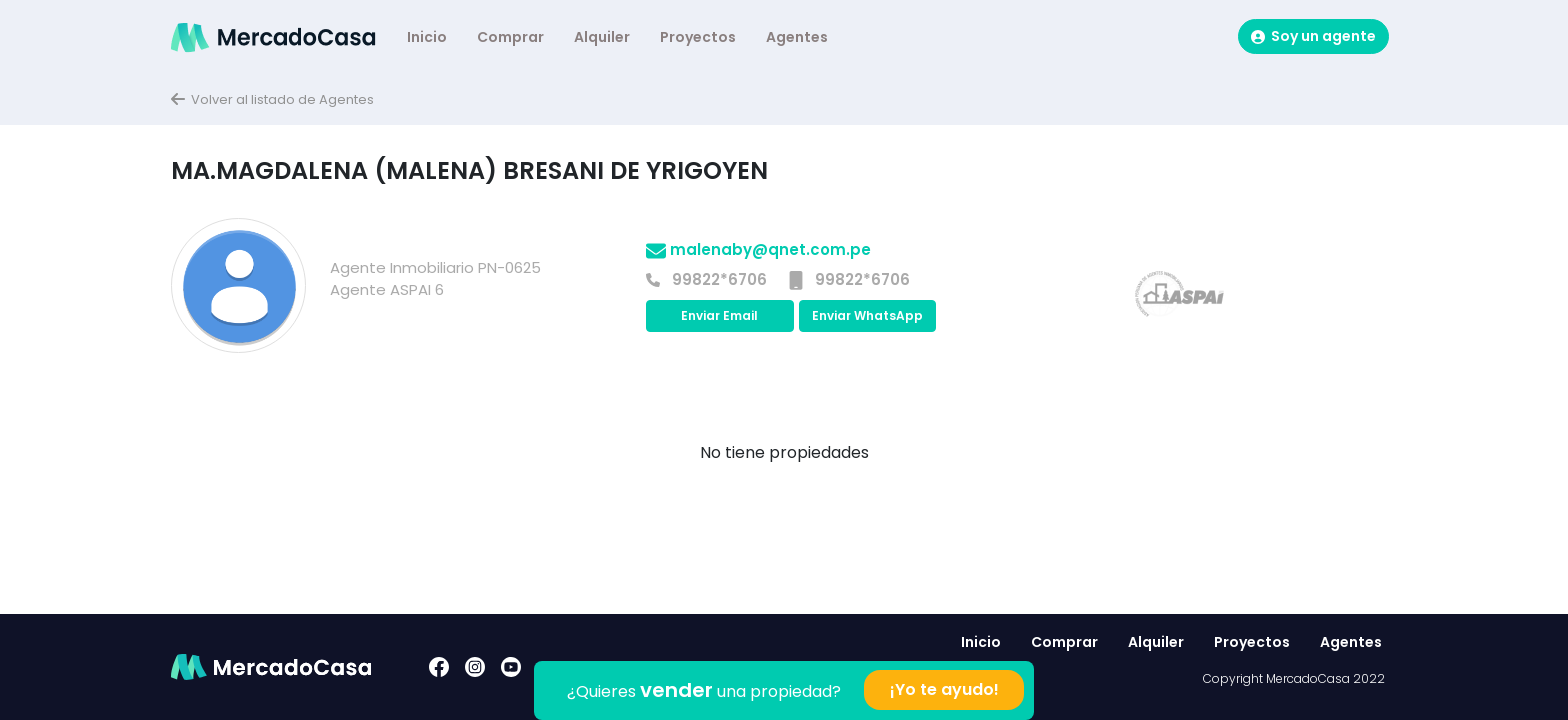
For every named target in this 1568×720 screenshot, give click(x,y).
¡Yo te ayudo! (944, 689)
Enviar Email (719, 315)
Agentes (797, 37)
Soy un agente (1313, 36)
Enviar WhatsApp (867, 315)
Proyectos (698, 37)
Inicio (427, 37)
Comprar (510, 37)
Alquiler (602, 37)
